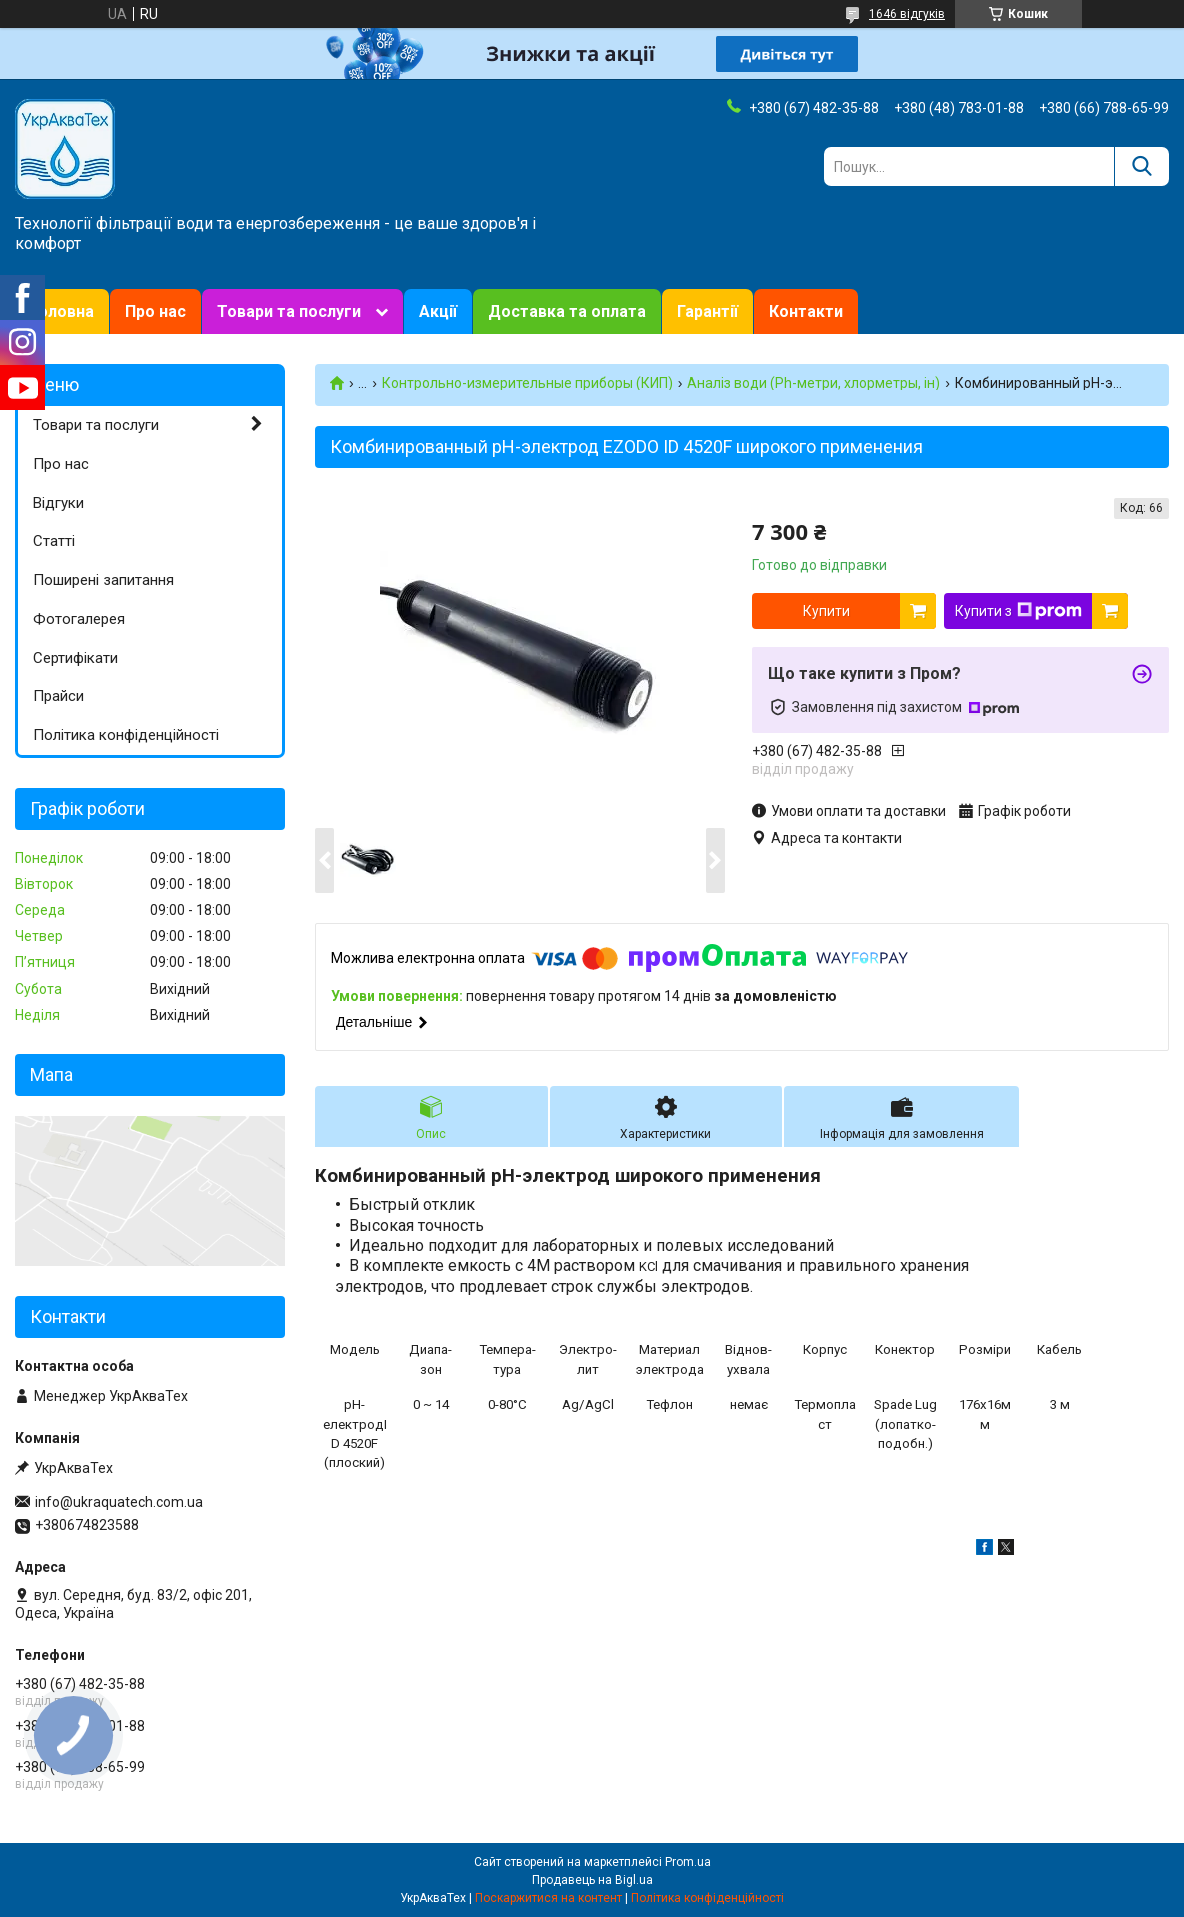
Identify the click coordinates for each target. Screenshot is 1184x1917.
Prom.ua (688, 1862)
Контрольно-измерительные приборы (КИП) (527, 383)
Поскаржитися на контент (548, 1898)
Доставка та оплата (567, 311)
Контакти (806, 311)
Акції (438, 311)
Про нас (155, 311)
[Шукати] (1141, 166)
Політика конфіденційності (126, 735)
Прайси (58, 696)
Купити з (1018, 611)
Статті (54, 541)
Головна (62, 311)
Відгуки (58, 503)
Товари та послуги (289, 311)
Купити (826, 611)
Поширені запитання (103, 580)
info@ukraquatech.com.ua (119, 1502)
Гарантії (707, 311)
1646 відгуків (907, 14)
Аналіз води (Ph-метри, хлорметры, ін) (813, 383)
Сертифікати (75, 658)
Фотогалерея (79, 619)
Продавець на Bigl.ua (592, 1880)
